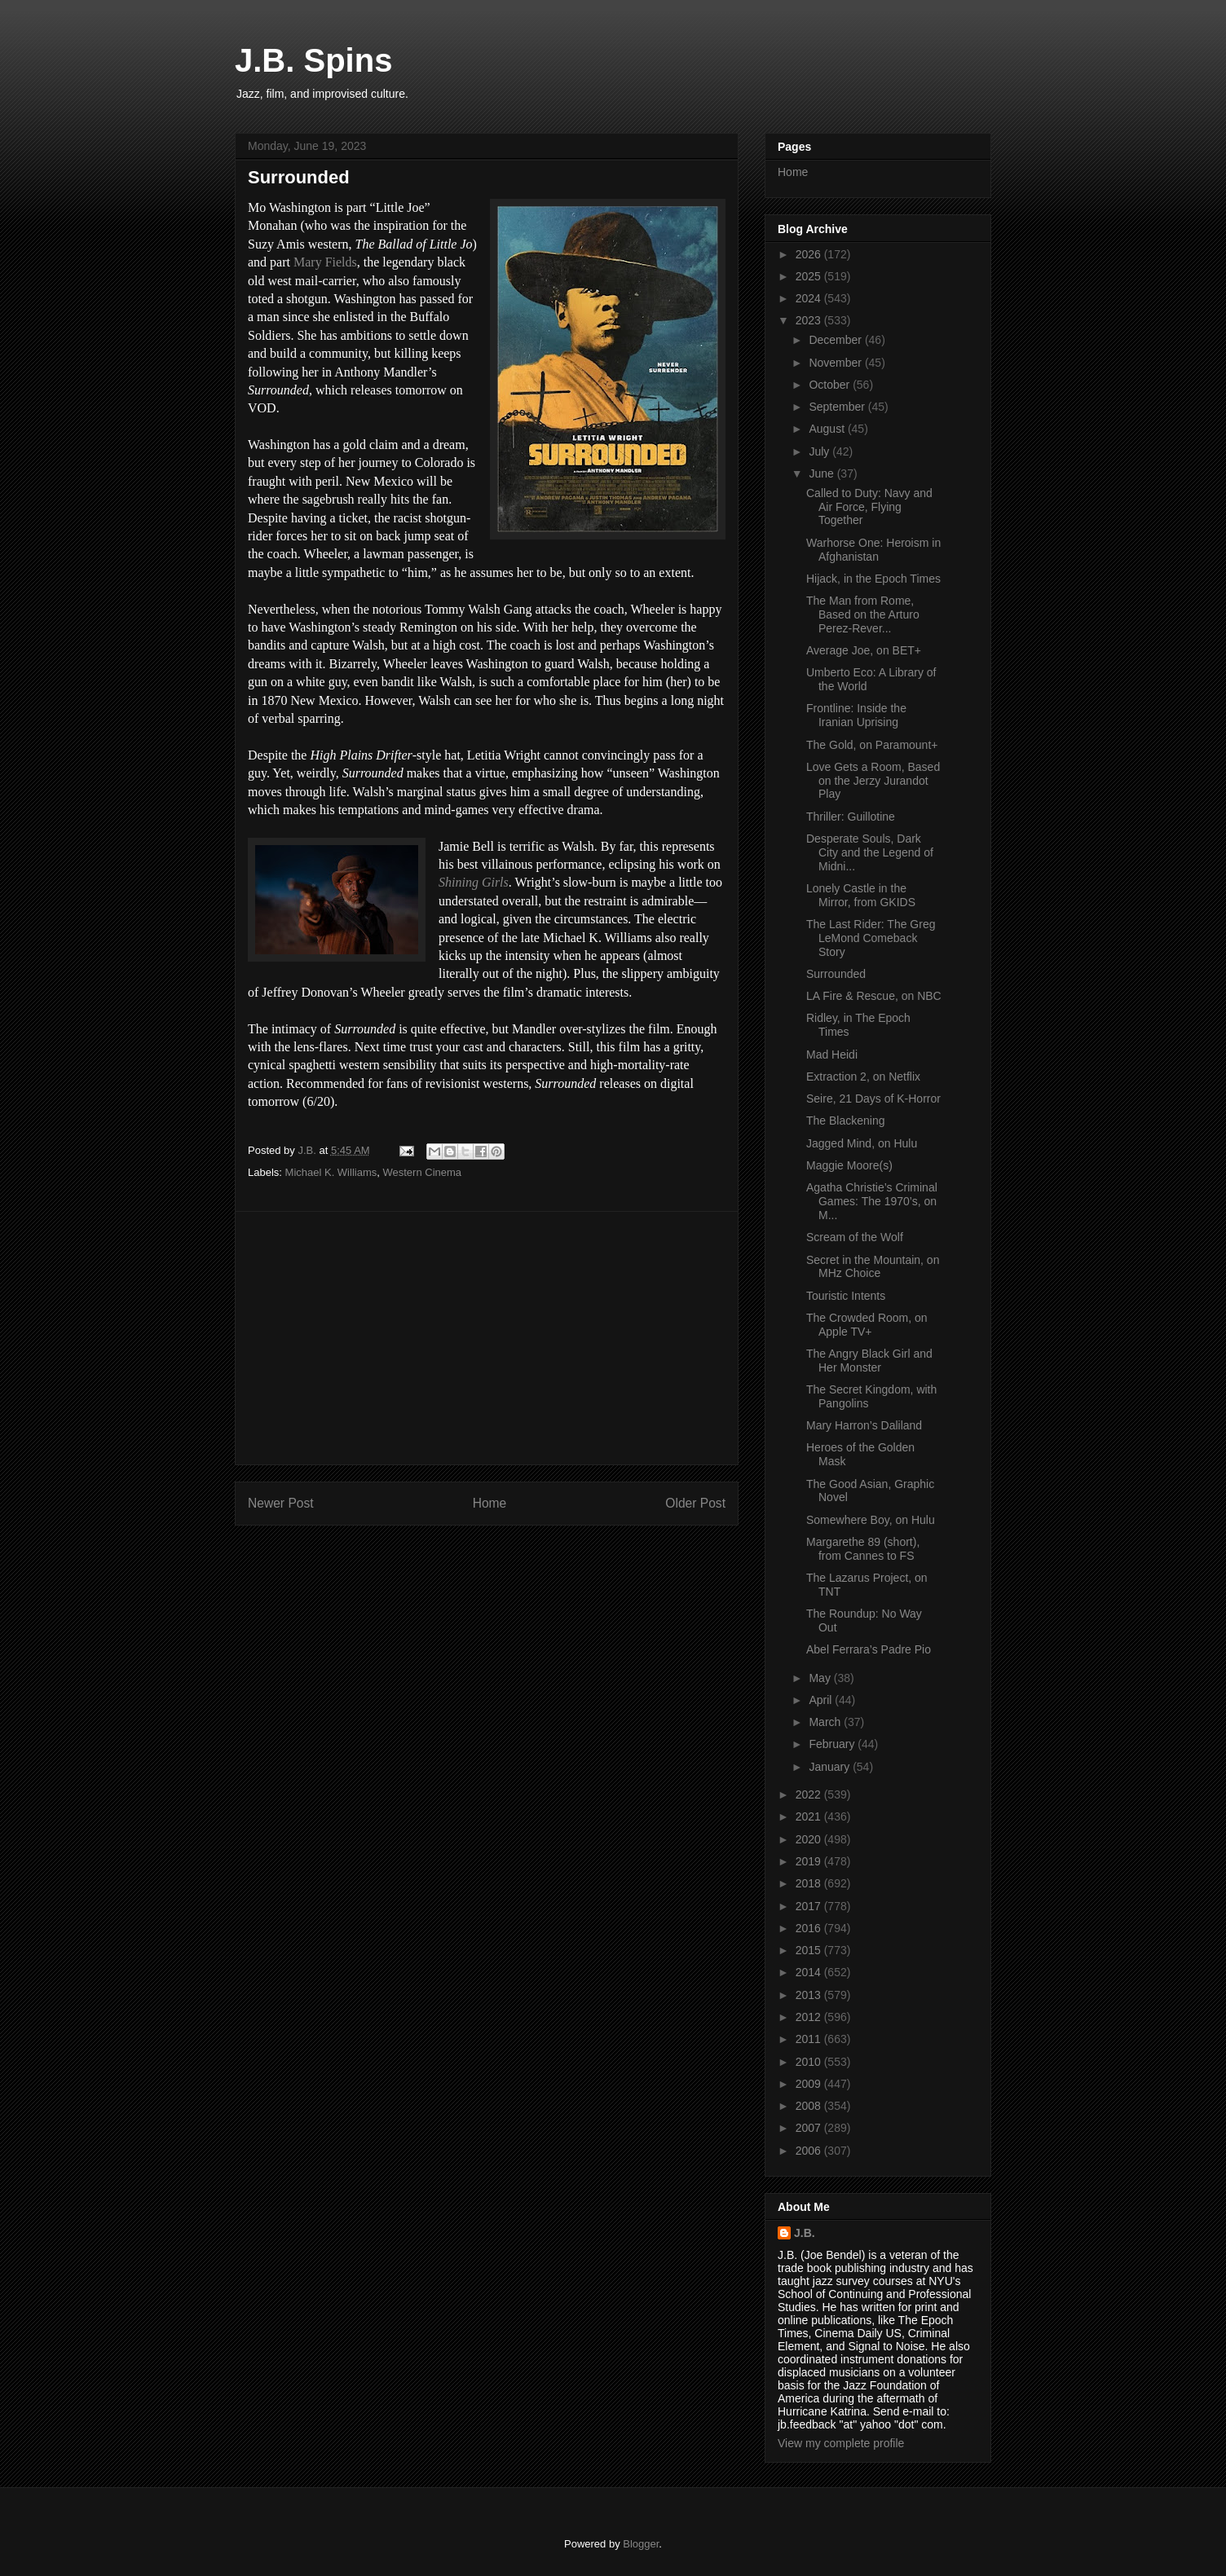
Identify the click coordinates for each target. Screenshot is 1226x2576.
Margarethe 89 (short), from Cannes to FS (863, 1548)
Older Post (695, 1503)
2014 (810, 1972)
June (822, 473)
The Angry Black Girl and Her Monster (869, 1360)
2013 (810, 1994)
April (822, 1699)
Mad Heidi (832, 1054)
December (836, 339)
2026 (810, 254)
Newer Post (281, 1503)
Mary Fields (325, 262)
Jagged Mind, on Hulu (861, 1143)
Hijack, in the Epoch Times (873, 578)
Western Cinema (421, 1172)
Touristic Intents (845, 1295)
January (831, 1766)
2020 (810, 1839)
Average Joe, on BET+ (863, 650)
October (831, 384)
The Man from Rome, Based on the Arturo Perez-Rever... (863, 614)
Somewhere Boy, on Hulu (870, 1519)
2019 (810, 1861)
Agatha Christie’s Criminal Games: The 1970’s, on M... (871, 1201)
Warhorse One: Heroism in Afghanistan (873, 549)
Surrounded (836, 973)
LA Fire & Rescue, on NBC (874, 995)
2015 (810, 1950)
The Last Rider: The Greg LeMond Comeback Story (870, 938)
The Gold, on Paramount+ (872, 744)
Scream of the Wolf (854, 1237)
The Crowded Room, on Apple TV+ (867, 1324)
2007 (810, 2127)
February (833, 1743)
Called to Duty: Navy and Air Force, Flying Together (869, 507)
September (838, 406)
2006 (810, 2150)
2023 (810, 320)
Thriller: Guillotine (850, 816)
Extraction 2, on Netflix (863, 1076)
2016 (810, 1928)
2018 (810, 1883)
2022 (810, 1794)
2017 (810, 1906)
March (826, 1721)
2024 (810, 298)
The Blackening (845, 1120)
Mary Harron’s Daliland (864, 1425)
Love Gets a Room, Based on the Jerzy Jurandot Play (873, 780)
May (821, 1677)
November (836, 362)
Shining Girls (474, 882)
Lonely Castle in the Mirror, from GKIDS (860, 895)
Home (490, 1503)
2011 (810, 2038)
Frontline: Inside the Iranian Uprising (856, 715)
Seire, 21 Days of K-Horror (873, 1098)
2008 (810, 2105)
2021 (810, 1816)
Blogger (641, 2544)
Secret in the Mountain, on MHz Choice (872, 1266)
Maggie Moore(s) (849, 1165)
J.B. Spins (313, 60)
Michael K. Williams (331, 1172)
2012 (810, 2016)
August (828, 428)
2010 (810, 2061)
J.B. (804, 2232)
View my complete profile (841, 2443)
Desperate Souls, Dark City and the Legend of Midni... (869, 852)
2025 (810, 276)
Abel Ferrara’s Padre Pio (868, 1649)
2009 (810, 2083)
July (820, 451)
